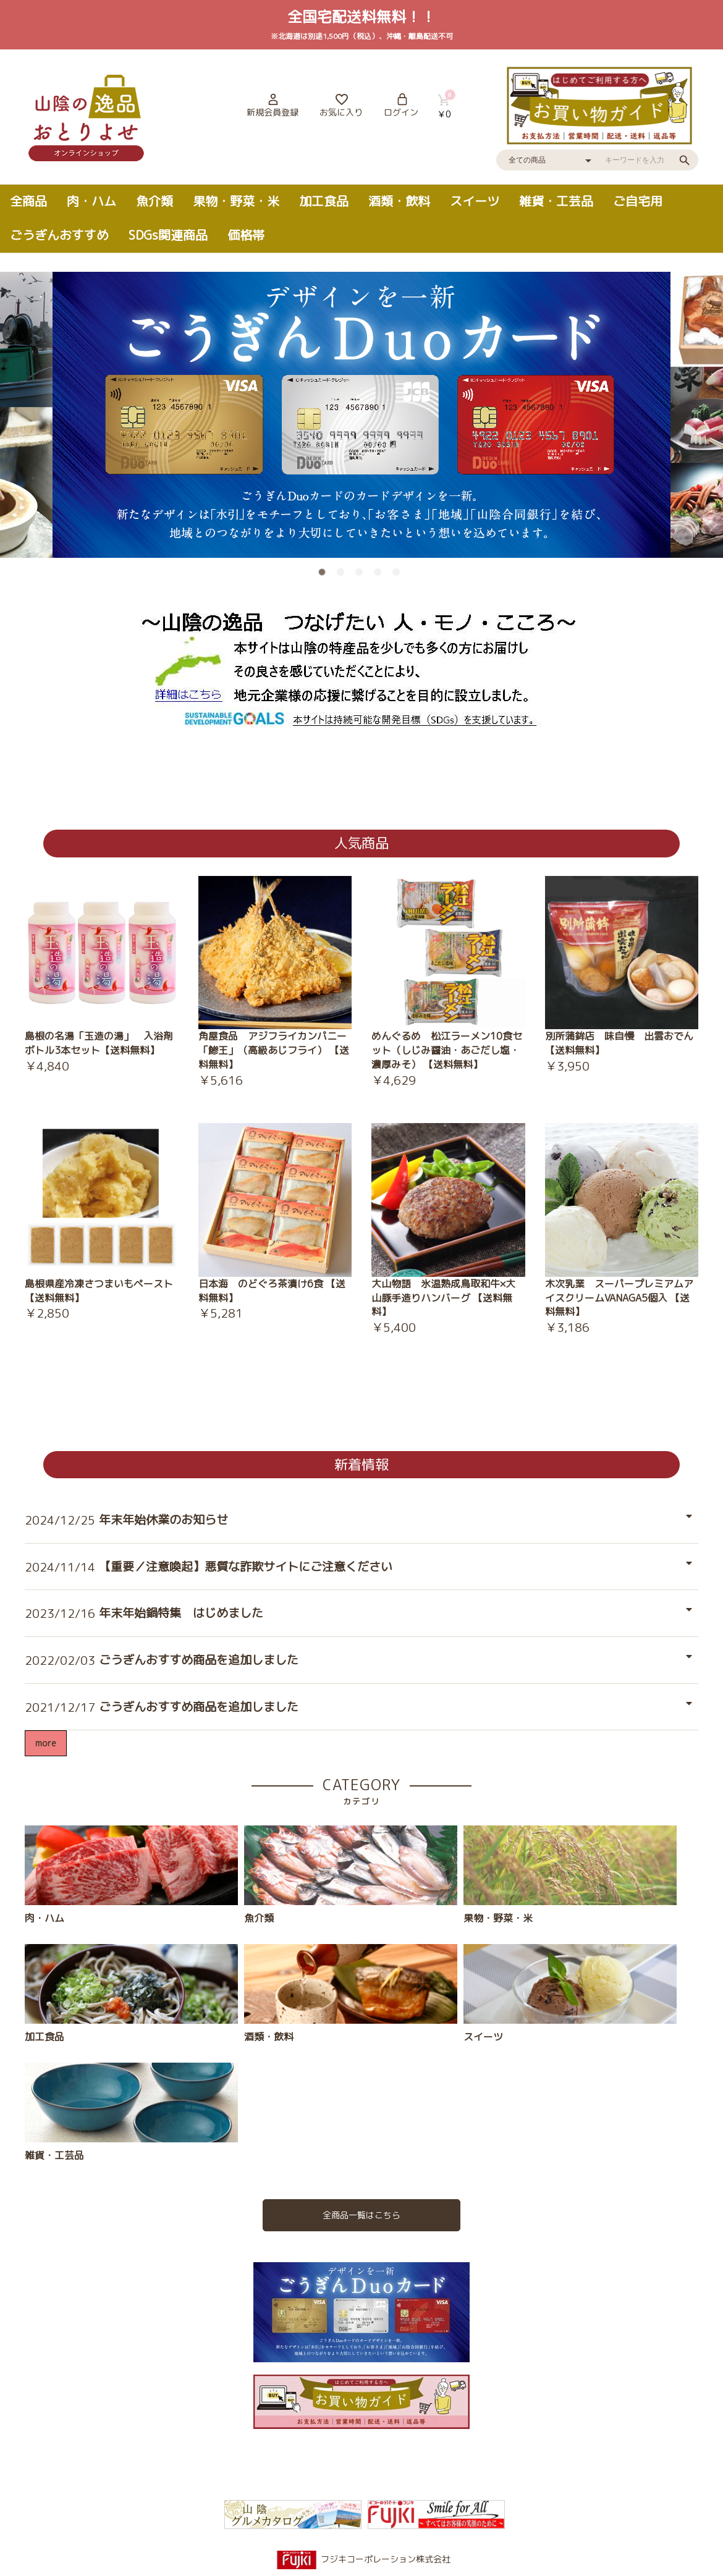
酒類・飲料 (399, 200)
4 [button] (380, 574)
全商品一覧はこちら (361, 2215)
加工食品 (324, 200)
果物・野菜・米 (236, 200)
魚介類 (154, 200)
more (45, 1743)
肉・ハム (91, 200)
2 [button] (343, 574)
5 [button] (398, 574)
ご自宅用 (637, 200)
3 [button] (361, 574)
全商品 (28, 200)
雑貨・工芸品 (556, 200)
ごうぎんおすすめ (59, 234)
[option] (361, 415)
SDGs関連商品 (168, 234)
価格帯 (245, 234)
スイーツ (474, 200)
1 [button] (324, 574)
